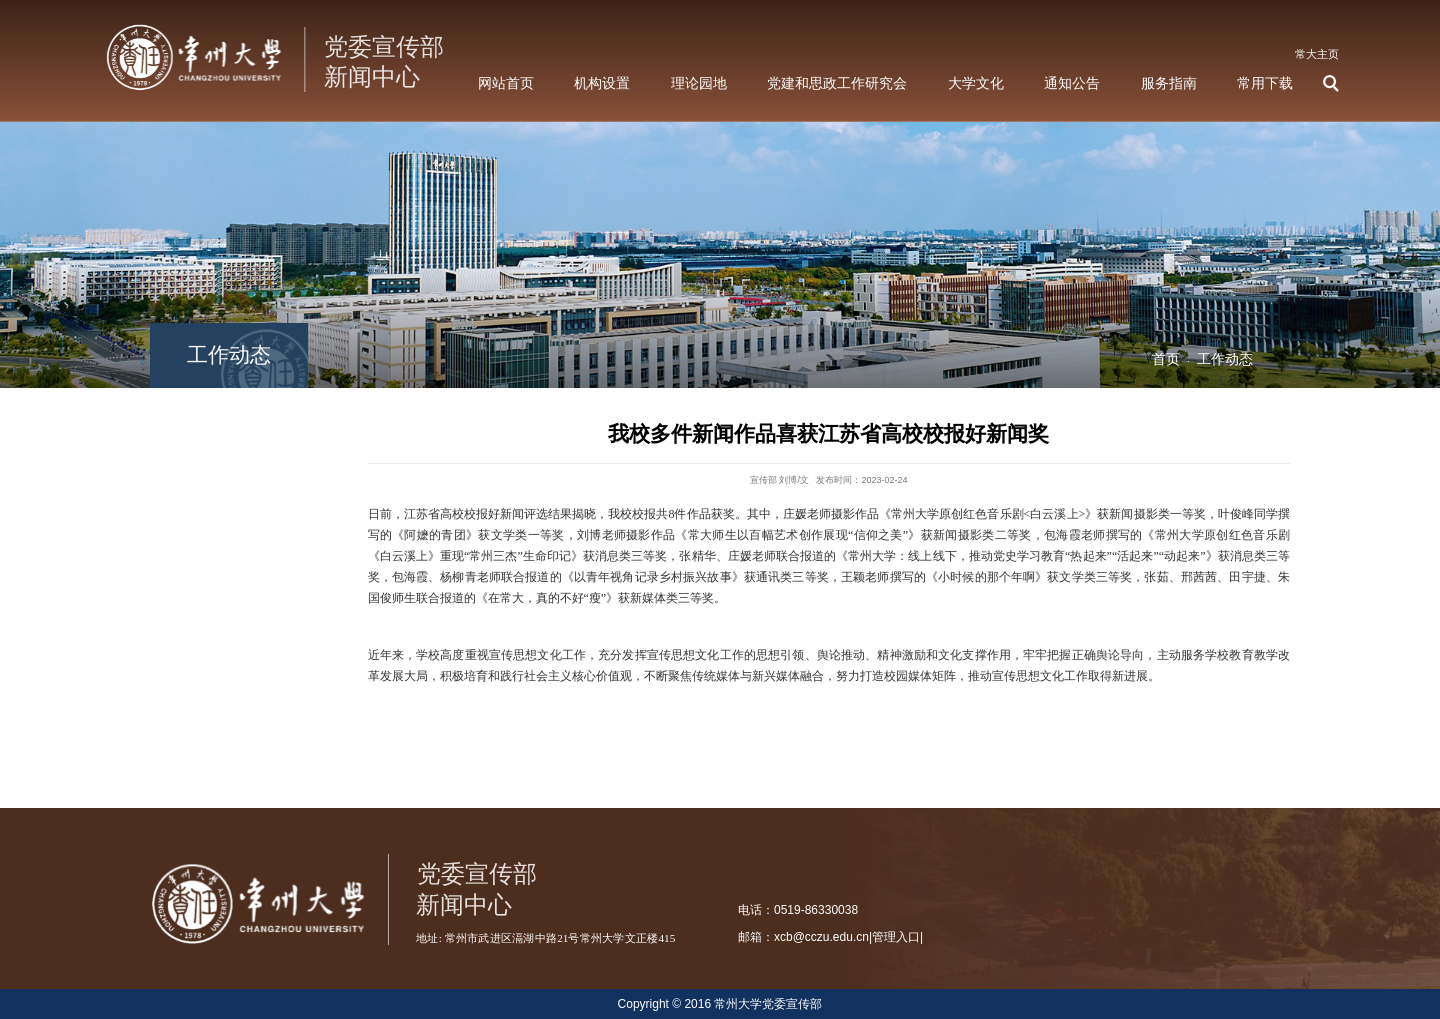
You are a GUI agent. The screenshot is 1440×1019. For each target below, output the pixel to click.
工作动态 (1225, 359)
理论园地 (699, 83)
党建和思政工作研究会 (837, 83)
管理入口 (896, 937)
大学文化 (976, 83)
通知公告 (1072, 83)
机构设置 (602, 83)
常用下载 (1265, 83)
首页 (1166, 359)
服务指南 (1169, 83)
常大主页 (1317, 54)
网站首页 (506, 83)
